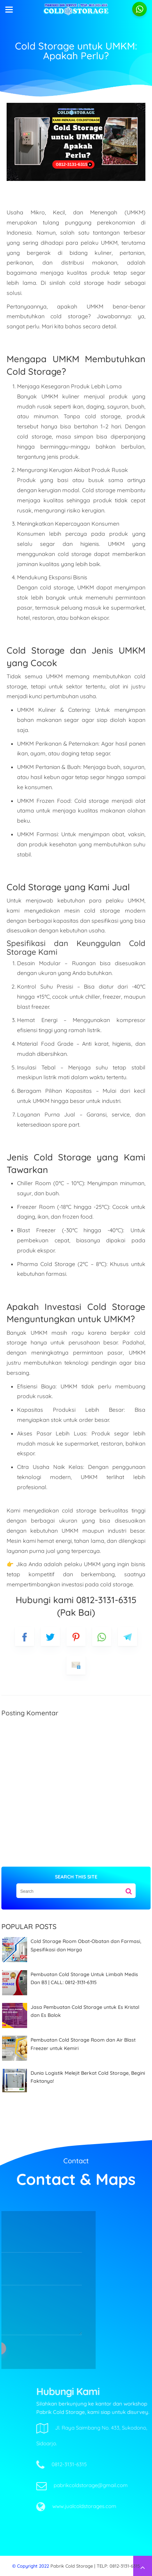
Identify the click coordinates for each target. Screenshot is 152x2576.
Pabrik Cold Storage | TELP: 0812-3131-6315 (95, 2566)
